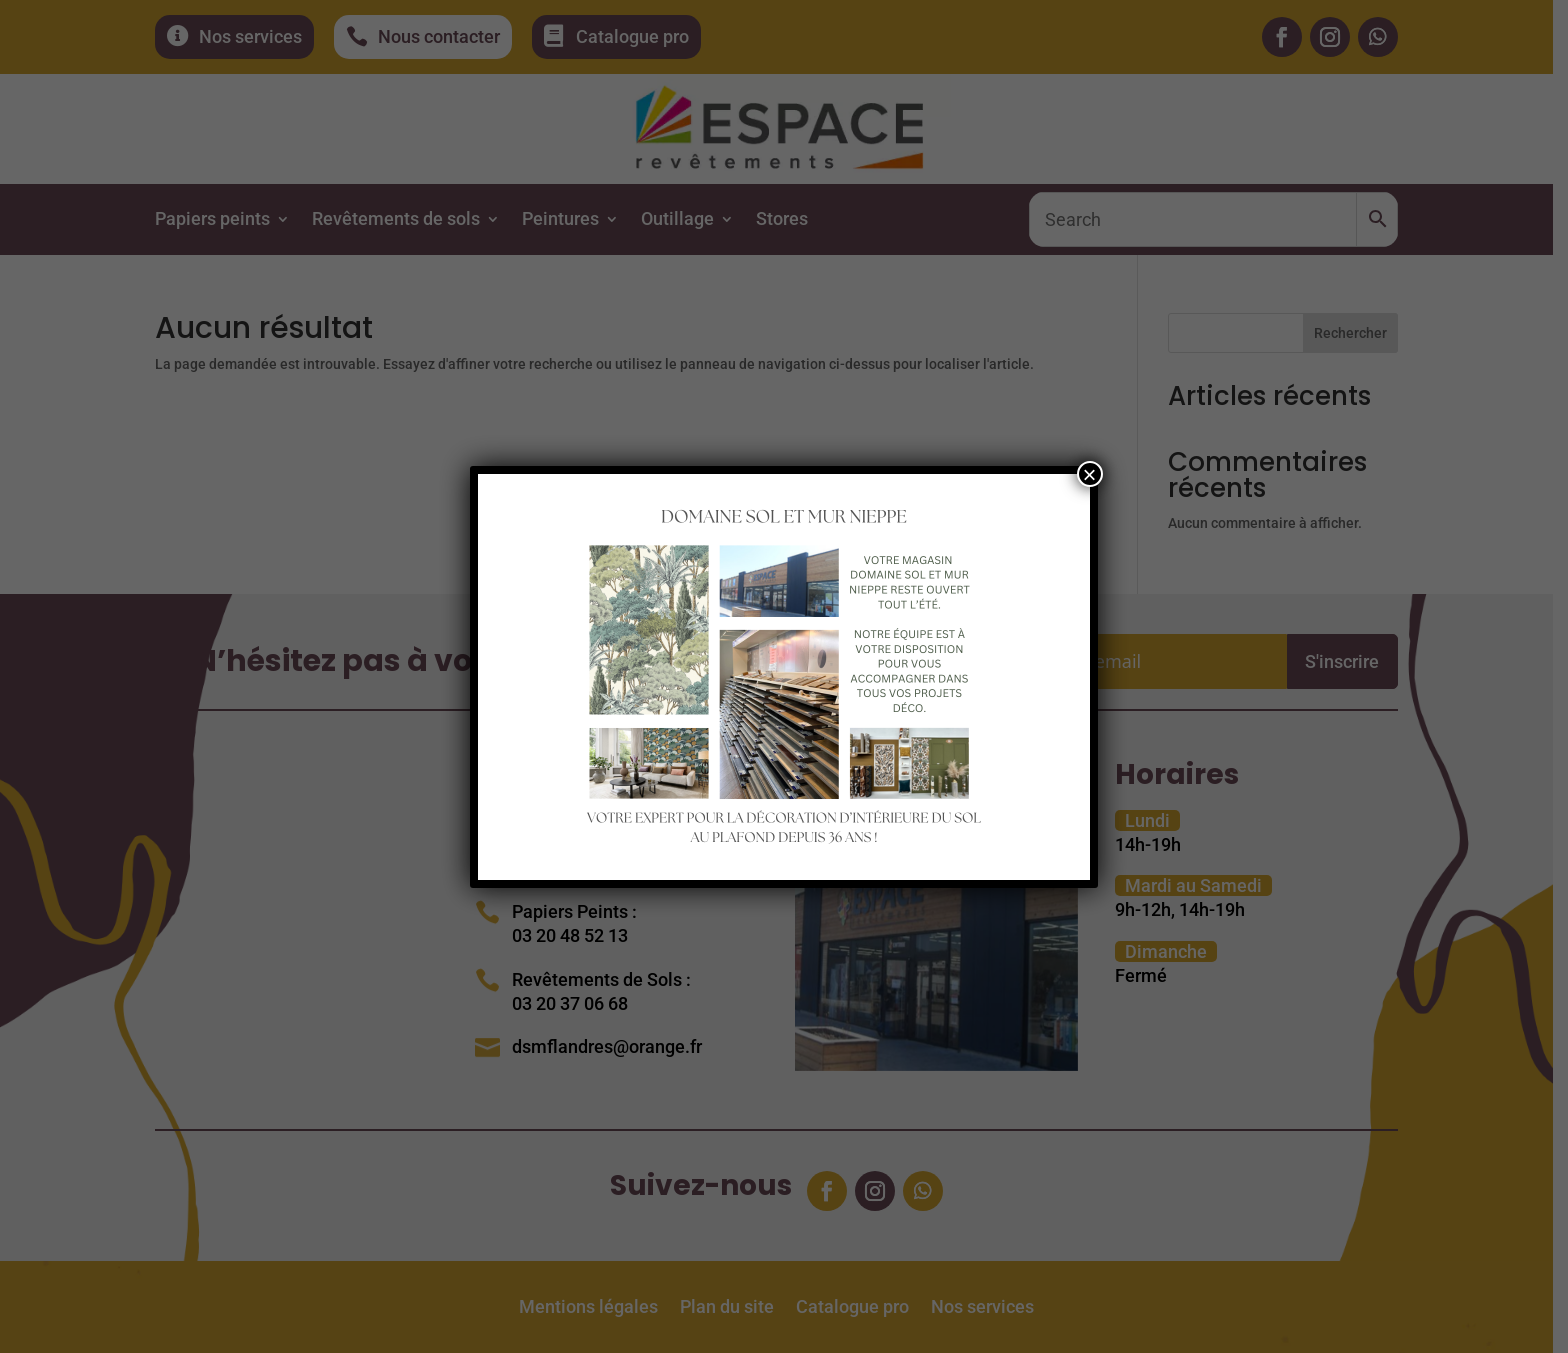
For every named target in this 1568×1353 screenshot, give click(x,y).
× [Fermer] (1090, 474)
